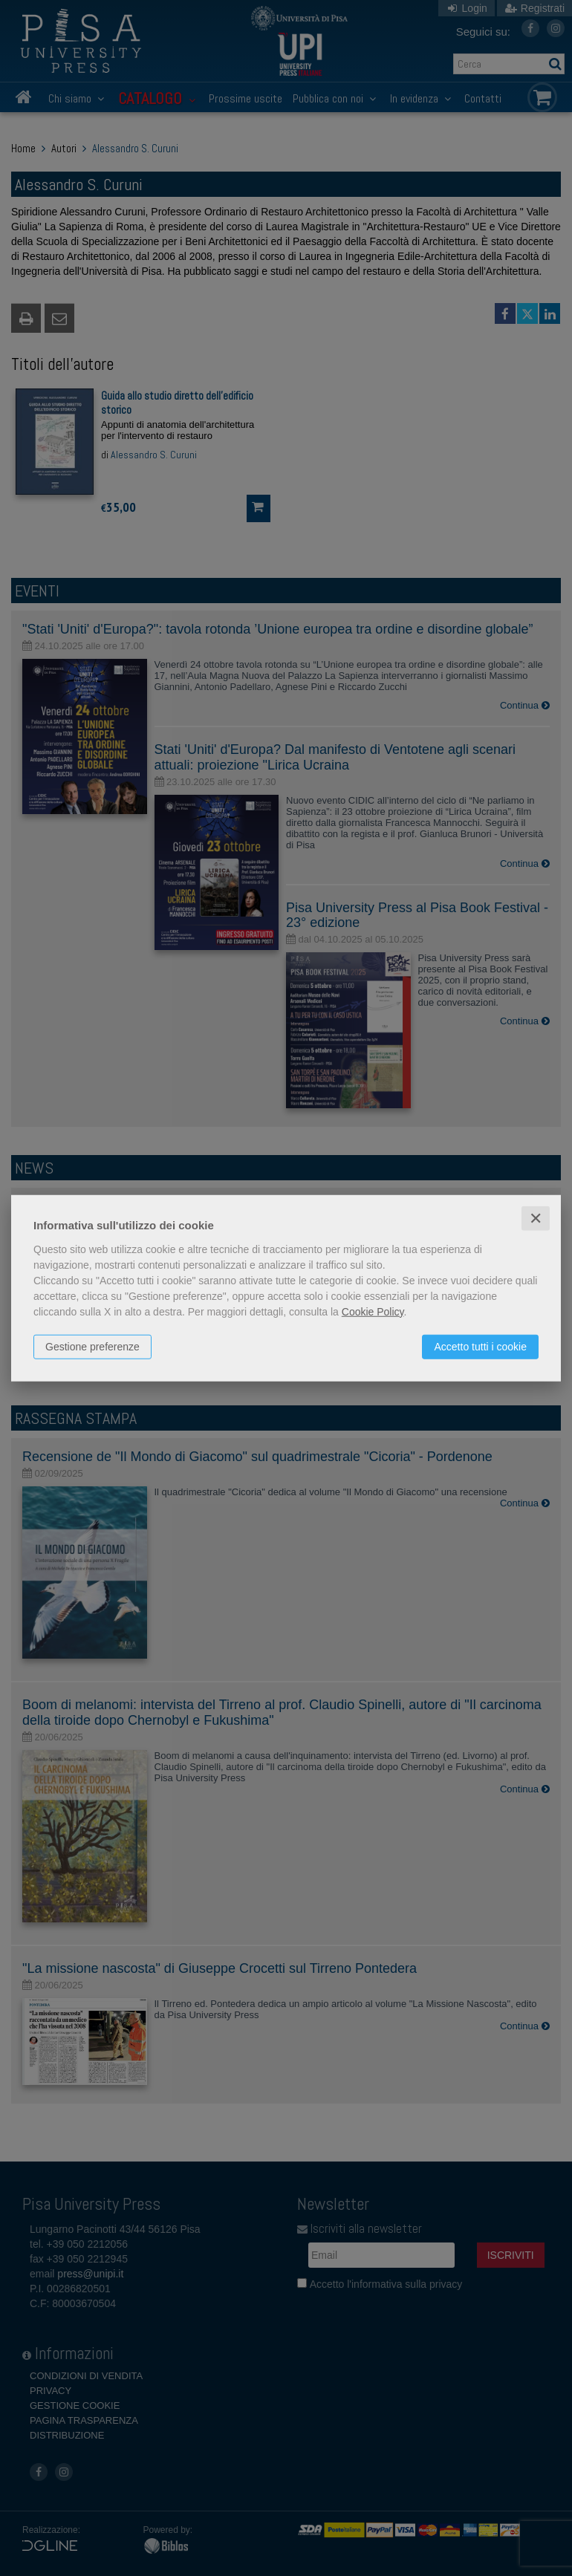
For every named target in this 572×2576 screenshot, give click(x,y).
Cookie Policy (373, 1311)
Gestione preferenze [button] (92, 1346)
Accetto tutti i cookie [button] (480, 1346)
